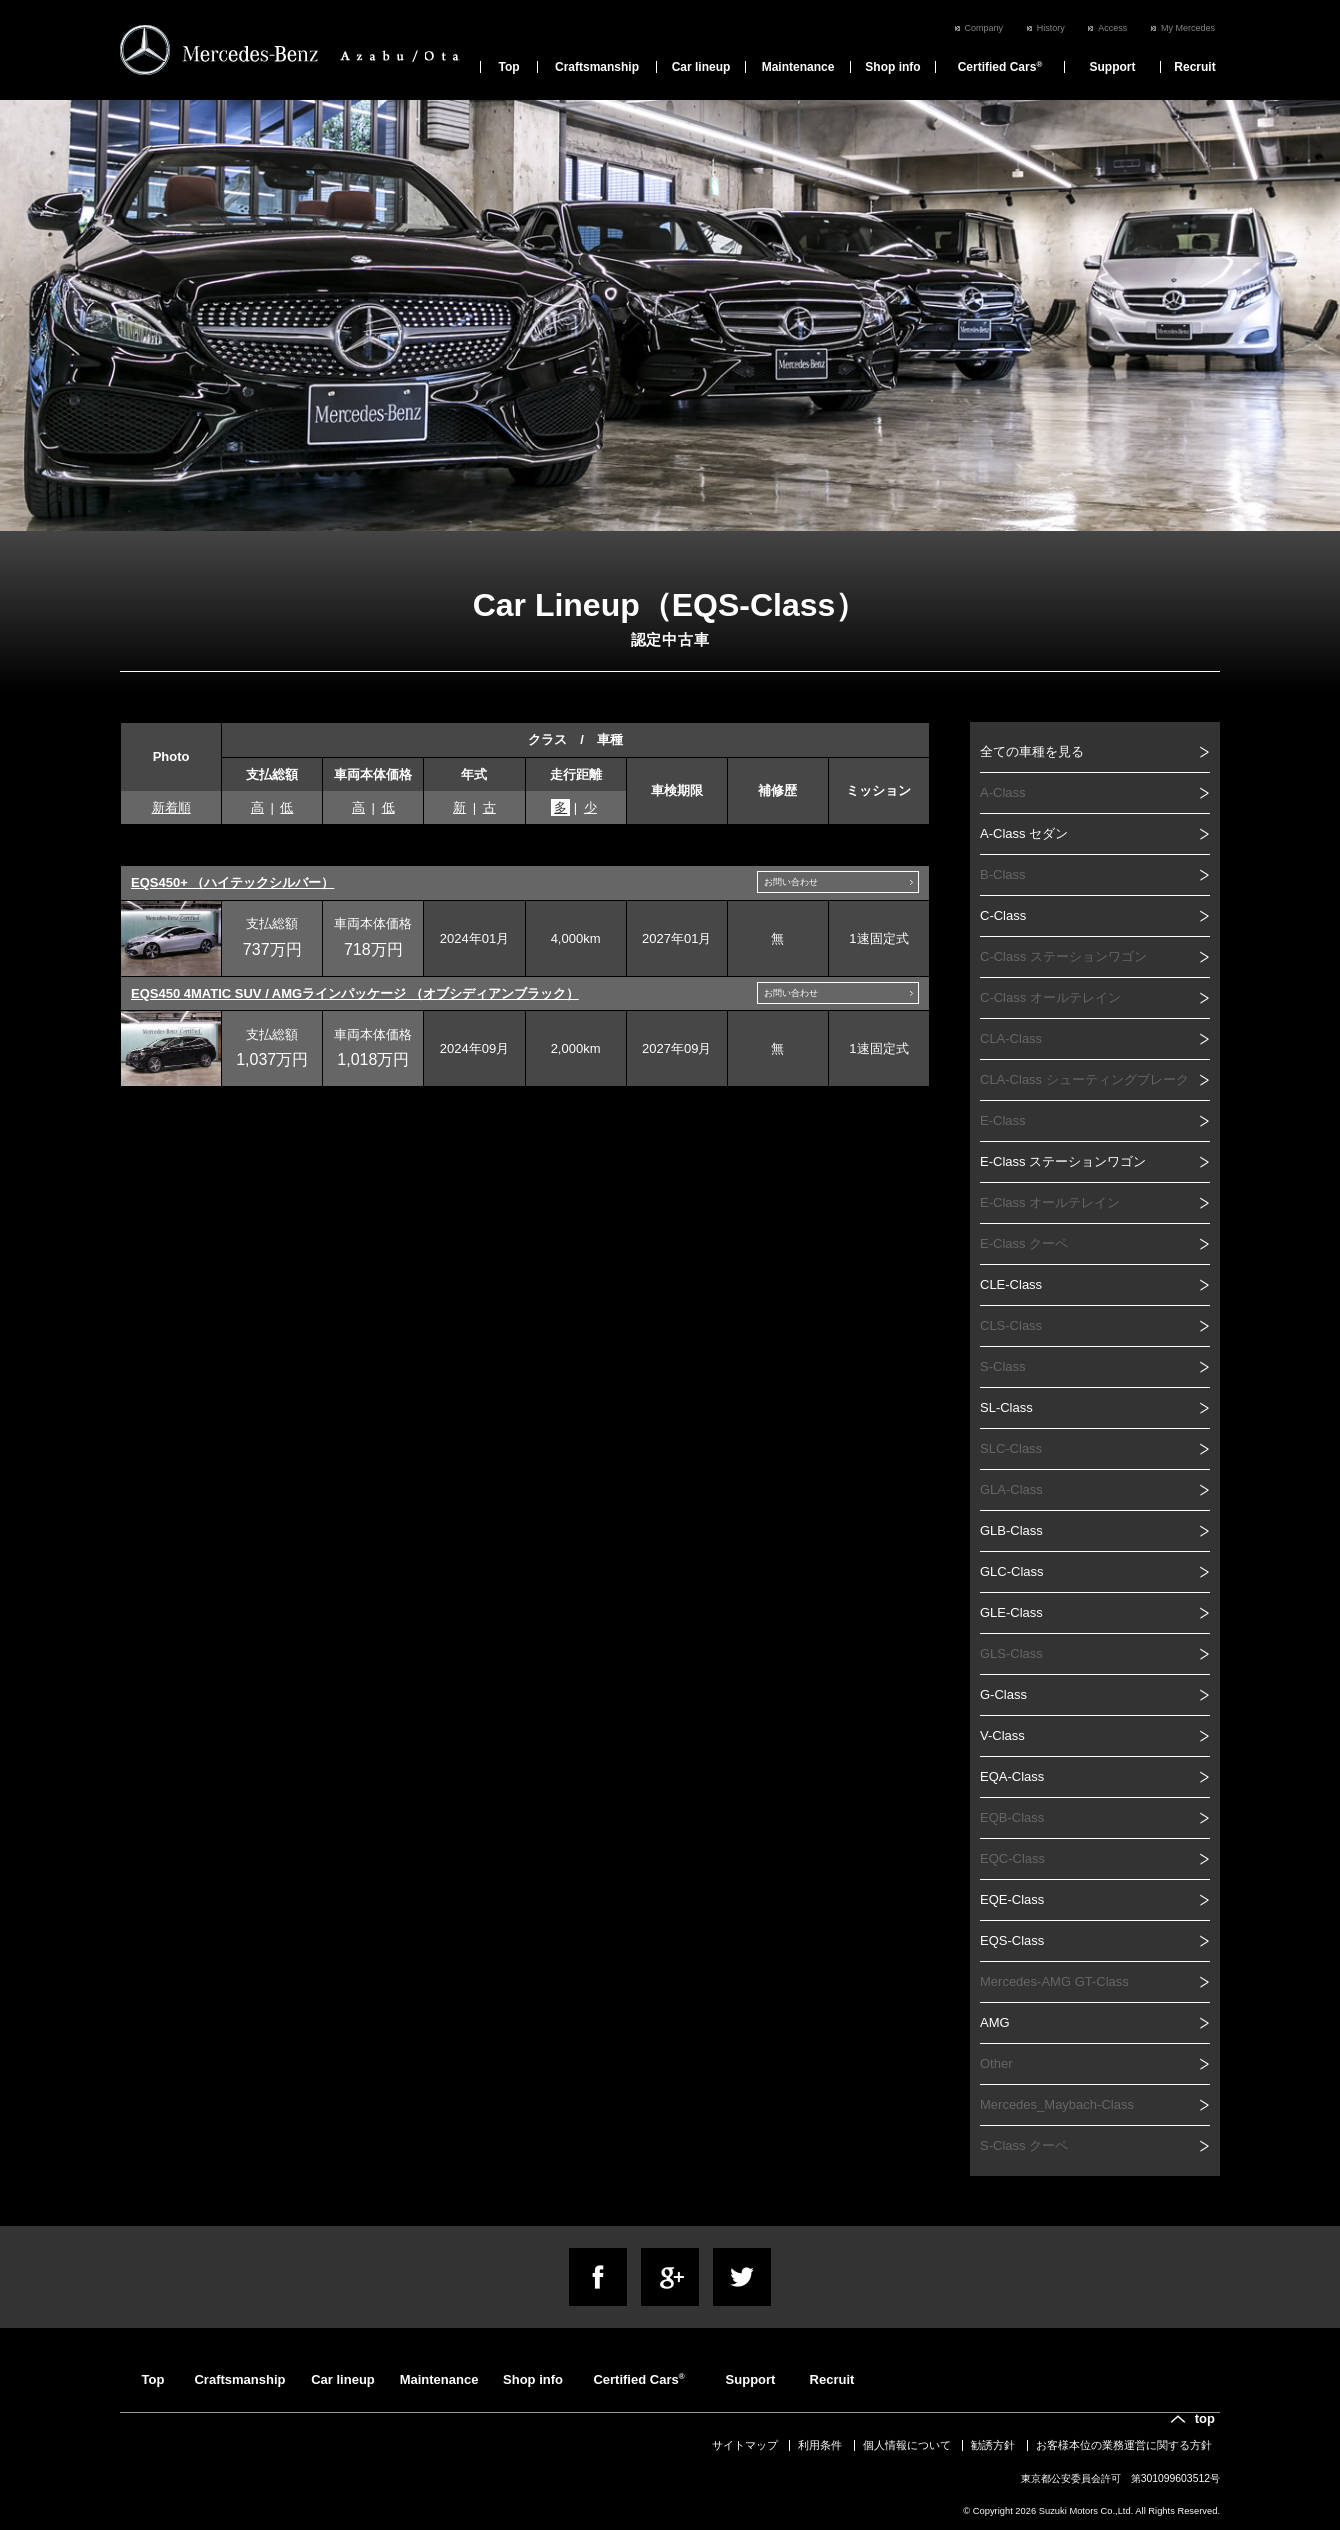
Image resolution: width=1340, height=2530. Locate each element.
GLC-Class (1012, 1571)
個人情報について (907, 2445)
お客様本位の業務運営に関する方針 (1124, 2445)
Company (984, 28)
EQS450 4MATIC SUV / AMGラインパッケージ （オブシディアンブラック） (355, 993)
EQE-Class (1012, 1899)
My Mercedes (1188, 28)
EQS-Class (1012, 1940)
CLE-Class (1011, 1284)
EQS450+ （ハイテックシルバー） (232, 882)
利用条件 (820, 2445)
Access (1112, 28)
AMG (995, 2022)
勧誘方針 (993, 2445)
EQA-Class (1012, 1776)
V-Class (1002, 1735)
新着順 (171, 807)
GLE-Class (1011, 1612)
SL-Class (1006, 1407)
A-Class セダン (1024, 833)
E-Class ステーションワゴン (1063, 1161)
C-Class (1003, 915)
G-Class (1003, 1694)
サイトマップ (745, 2445)
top (1205, 2418)
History (1051, 28)
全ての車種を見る (1032, 751)
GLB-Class (1011, 1530)
